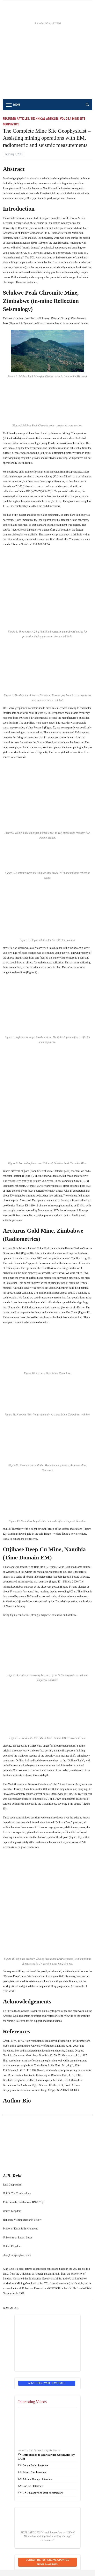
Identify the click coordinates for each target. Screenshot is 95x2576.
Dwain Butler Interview (35, 2465)
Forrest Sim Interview (35, 2472)
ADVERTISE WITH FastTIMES (47, 2383)
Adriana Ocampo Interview (37, 2479)
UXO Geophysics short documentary (43, 2492)
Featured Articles (16, 119)
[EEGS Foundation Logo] (47, 2342)
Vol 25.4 (13, 2307)
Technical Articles (45, 119)
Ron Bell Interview (33, 2486)
